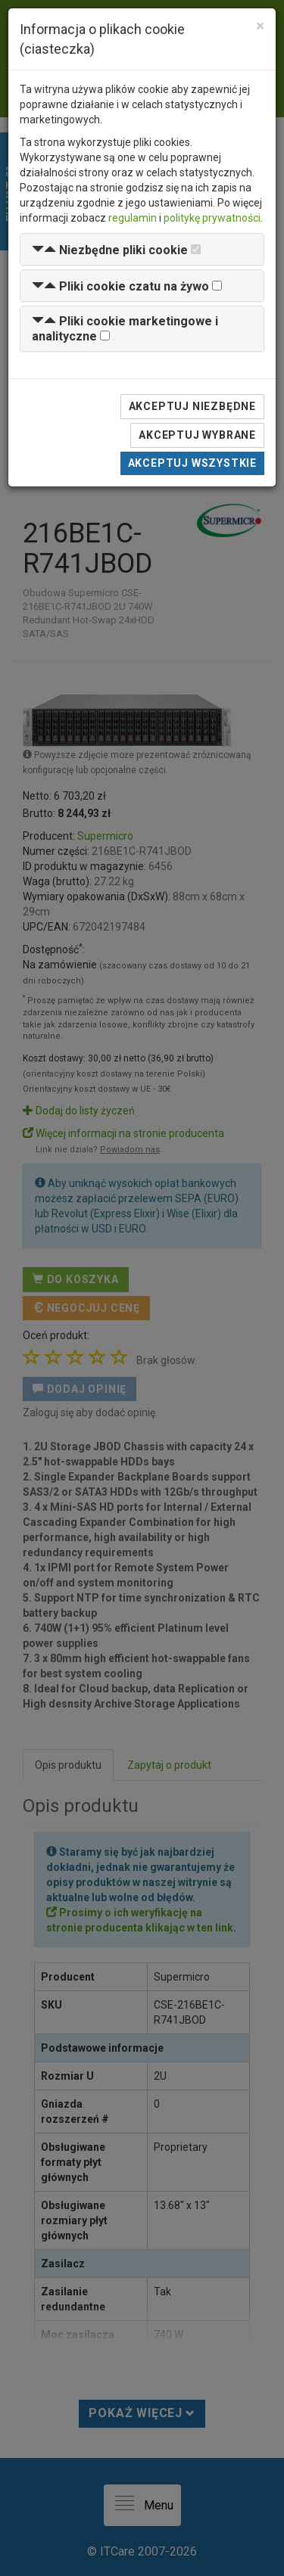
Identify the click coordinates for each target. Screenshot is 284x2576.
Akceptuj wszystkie (192, 463)
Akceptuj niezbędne (192, 406)
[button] (110, 250)
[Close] (260, 26)
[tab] (142, 249)
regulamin (132, 218)
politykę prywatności (212, 218)
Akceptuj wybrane (197, 435)
